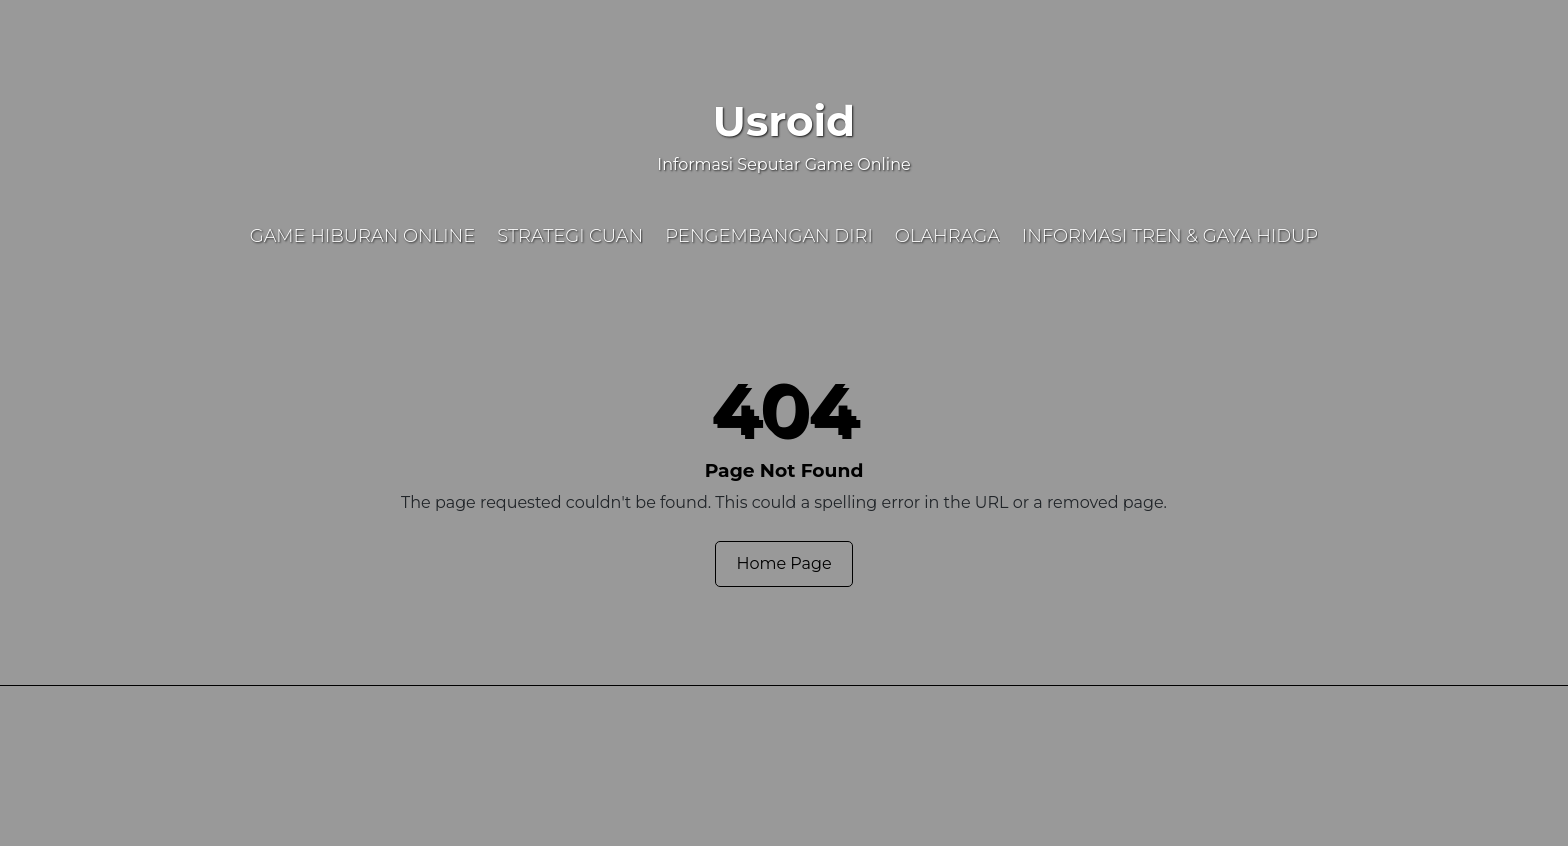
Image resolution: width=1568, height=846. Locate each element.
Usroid (784, 121)
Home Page (783, 563)
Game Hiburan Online (362, 236)
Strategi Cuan (570, 236)
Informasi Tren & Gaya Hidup (1170, 236)
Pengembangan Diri (769, 236)
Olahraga (947, 236)
